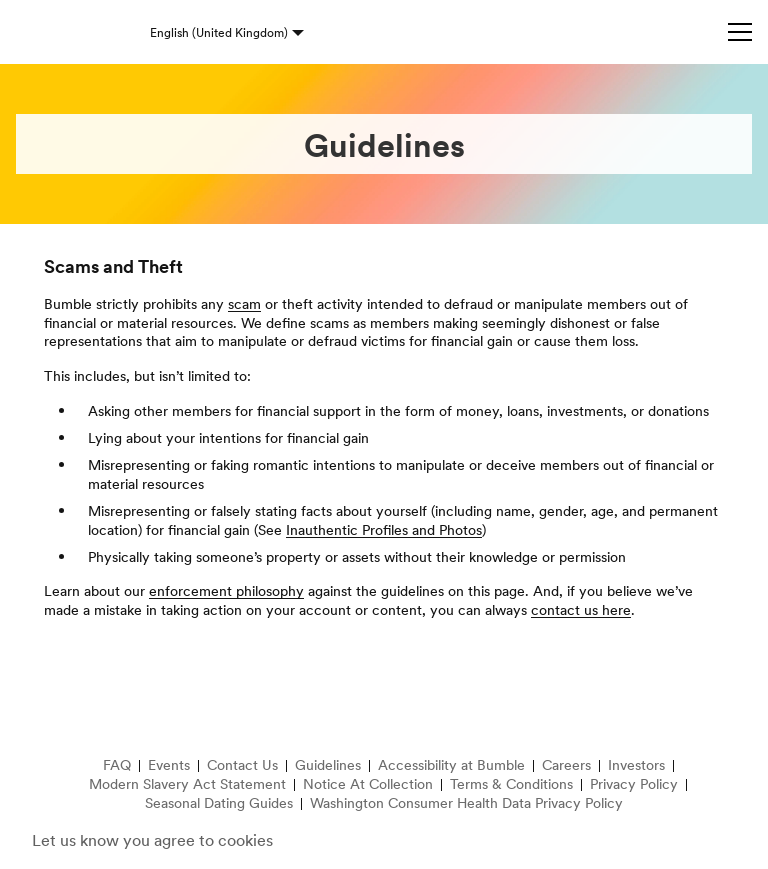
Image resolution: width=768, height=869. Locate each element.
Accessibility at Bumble (451, 765)
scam (244, 304)
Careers (566, 765)
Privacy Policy (634, 784)
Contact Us (242, 765)
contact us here (581, 610)
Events (169, 765)
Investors (636, 765)
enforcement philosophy (226, 591)
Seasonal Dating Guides (219, 803)
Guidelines (328, 765)
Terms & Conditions (511, 784)
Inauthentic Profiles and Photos (384, 530)
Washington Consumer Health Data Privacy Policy (466, 803)
